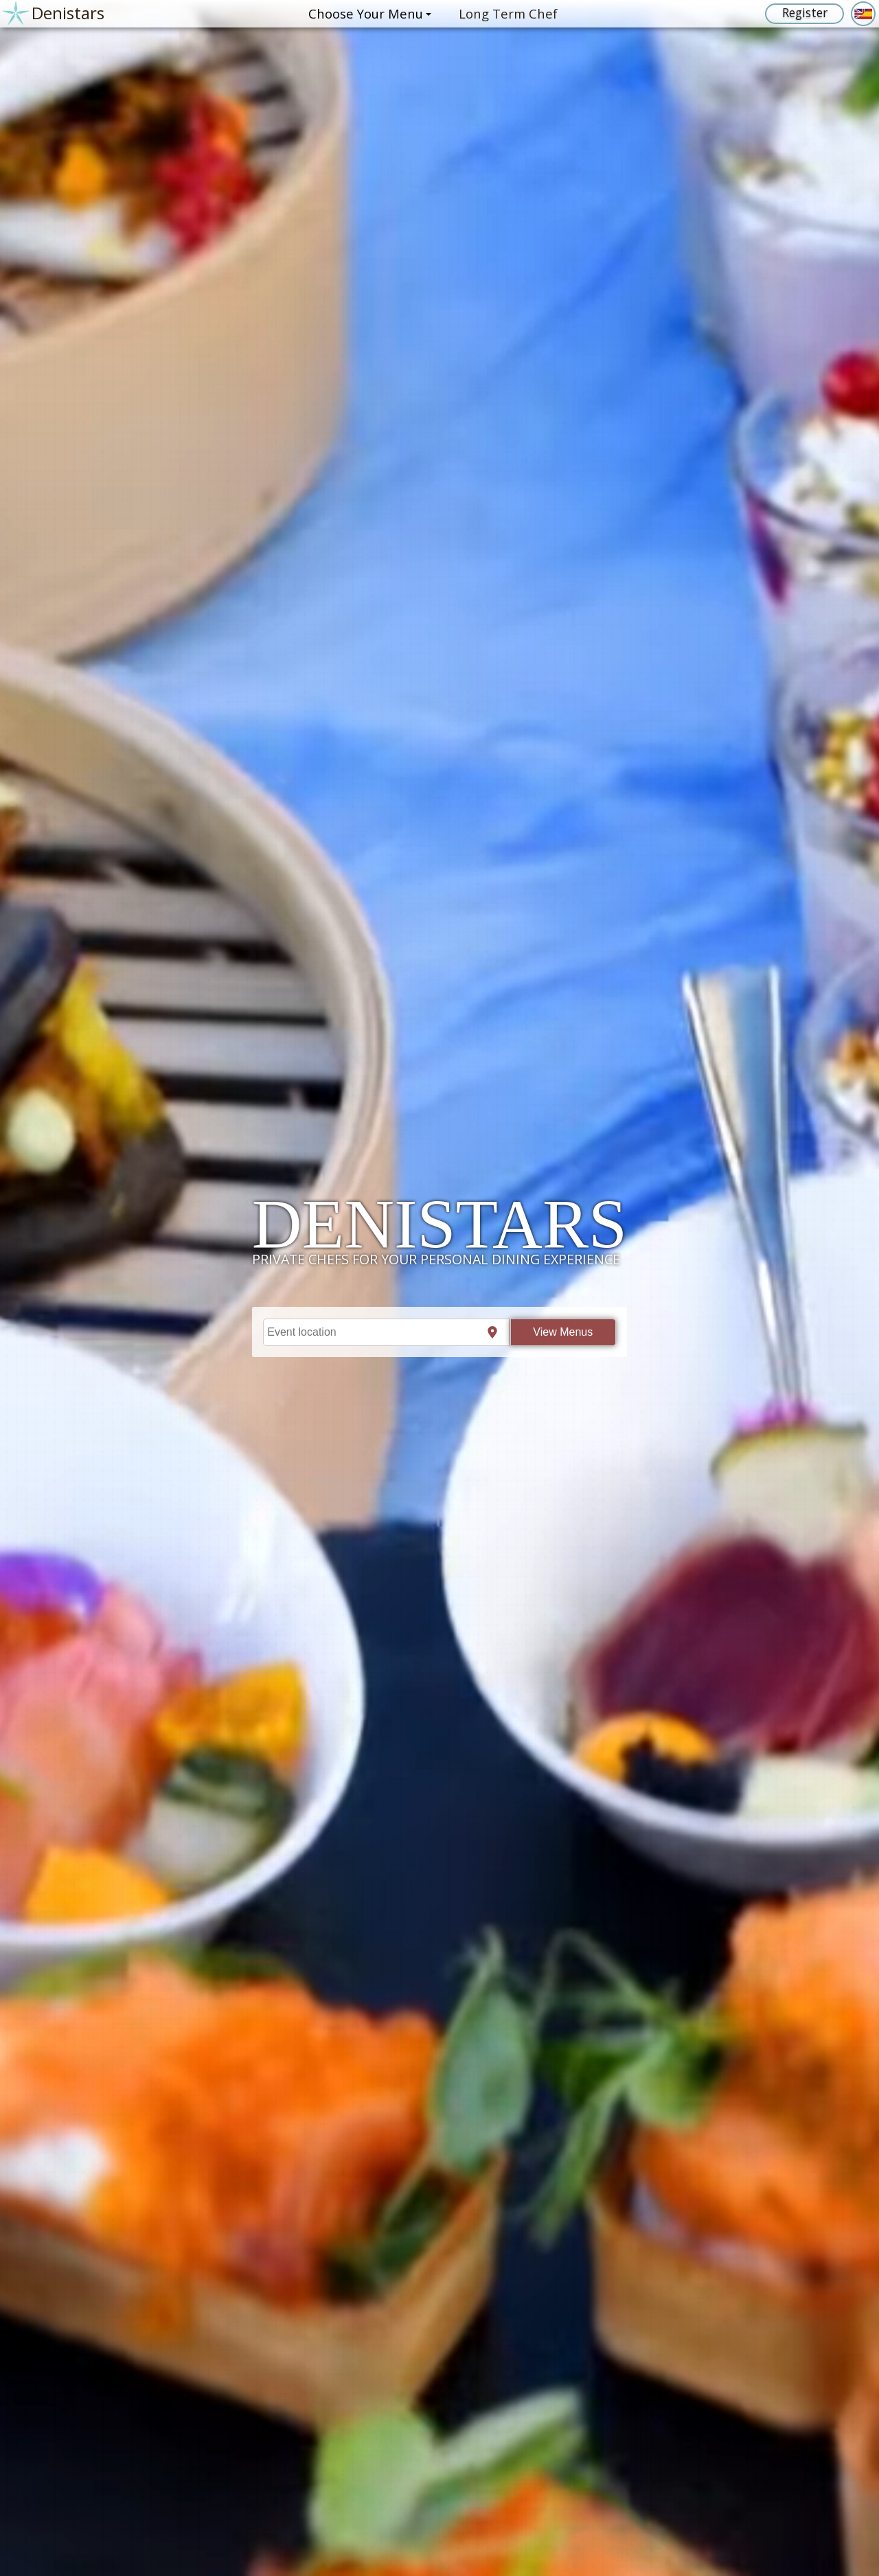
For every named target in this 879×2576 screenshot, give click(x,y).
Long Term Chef (508, 13)
